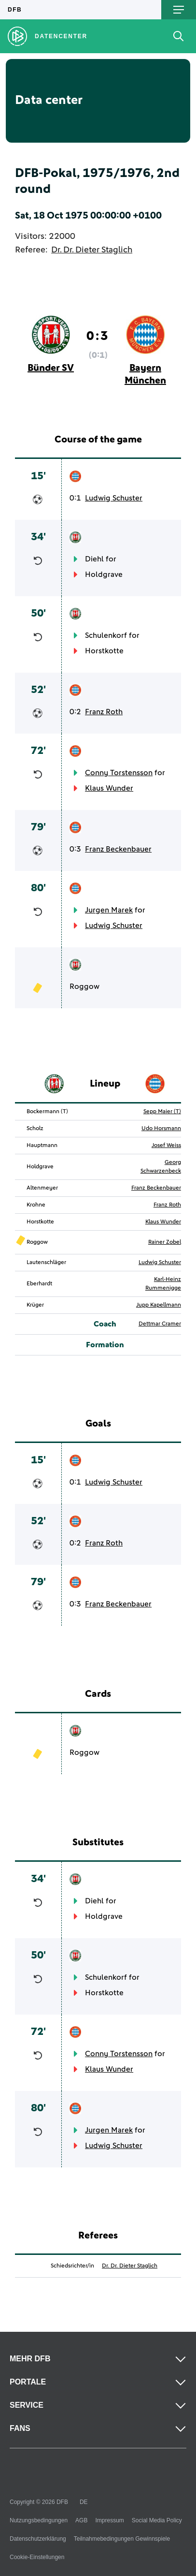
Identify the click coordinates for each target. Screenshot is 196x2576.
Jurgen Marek (109, 910)
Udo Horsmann (161, 1129)
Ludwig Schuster (113, 498)
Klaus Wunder (109, 788)
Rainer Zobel (164, 1242)
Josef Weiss (166, 1145)
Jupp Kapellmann (158, 1305)
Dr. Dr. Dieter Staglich (91, 250)
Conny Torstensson (119, 773)
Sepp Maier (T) (162, 1112)
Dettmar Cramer (160, 1324)
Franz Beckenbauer (118, 849)
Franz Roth (104, 712)
